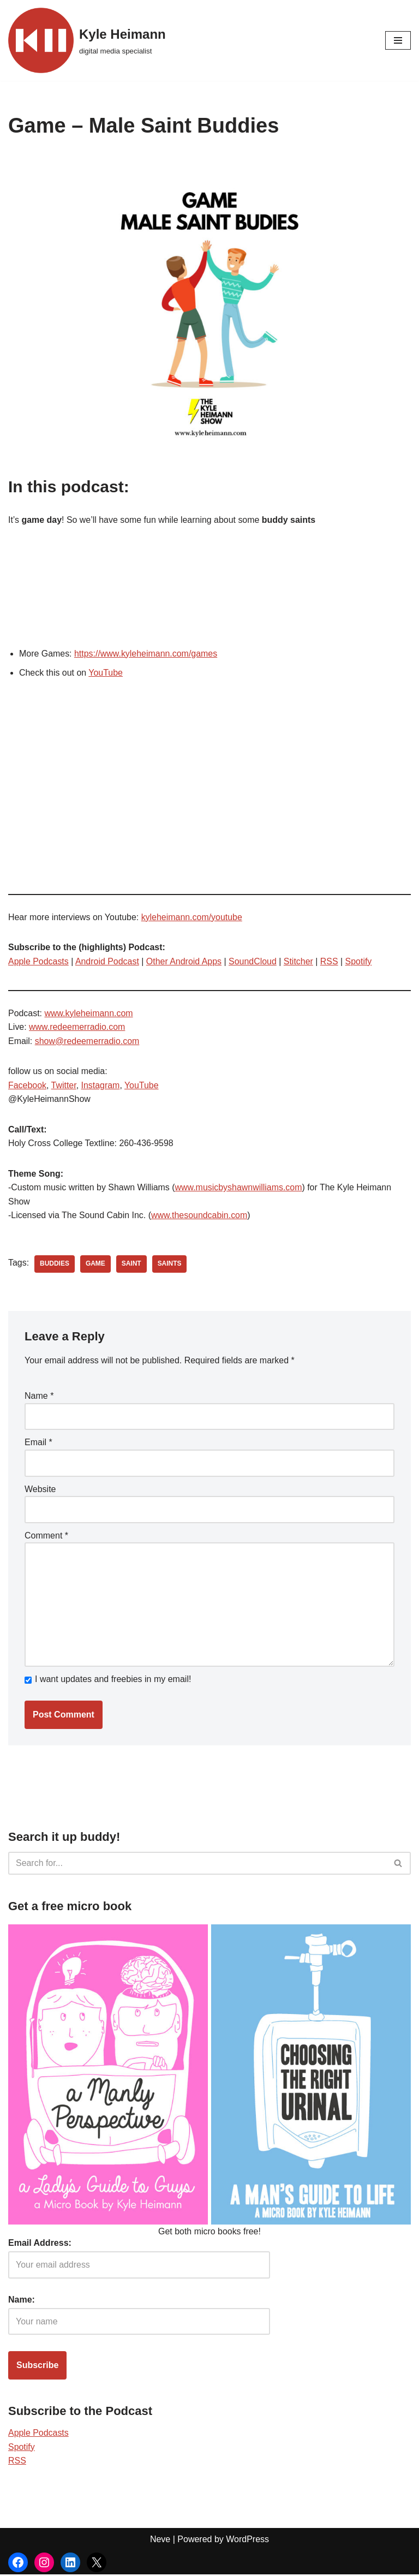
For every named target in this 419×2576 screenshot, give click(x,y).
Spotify (359, 961)
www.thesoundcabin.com (200, 1216)
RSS (330, 961)
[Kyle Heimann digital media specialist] (87, 40)
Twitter (63, 1085)
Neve (160, 2540)
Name (39, 1397)
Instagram (100, 1085)
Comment (46, 1536)
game (95, 1265)
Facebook (27, 1085)
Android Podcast (107, 961)
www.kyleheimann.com (89, 1013)
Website (40, 1490)
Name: (21, 2301)
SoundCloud (254, 961)
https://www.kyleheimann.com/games (146, 653)
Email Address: (39, 2244)
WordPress (247, 2540)
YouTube (106, 672)
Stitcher (299, 961)
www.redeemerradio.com (77, 1027)
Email (38, 1443)
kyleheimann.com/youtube (192, 917)
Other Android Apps (185, 961)
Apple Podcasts (38, 961)
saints (170, 1265)
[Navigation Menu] (398, 40)
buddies (54, 1265)
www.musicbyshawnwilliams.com (239, 1188)
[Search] (197, 1864)
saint (131, 1265)
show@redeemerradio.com (87, 1041)
